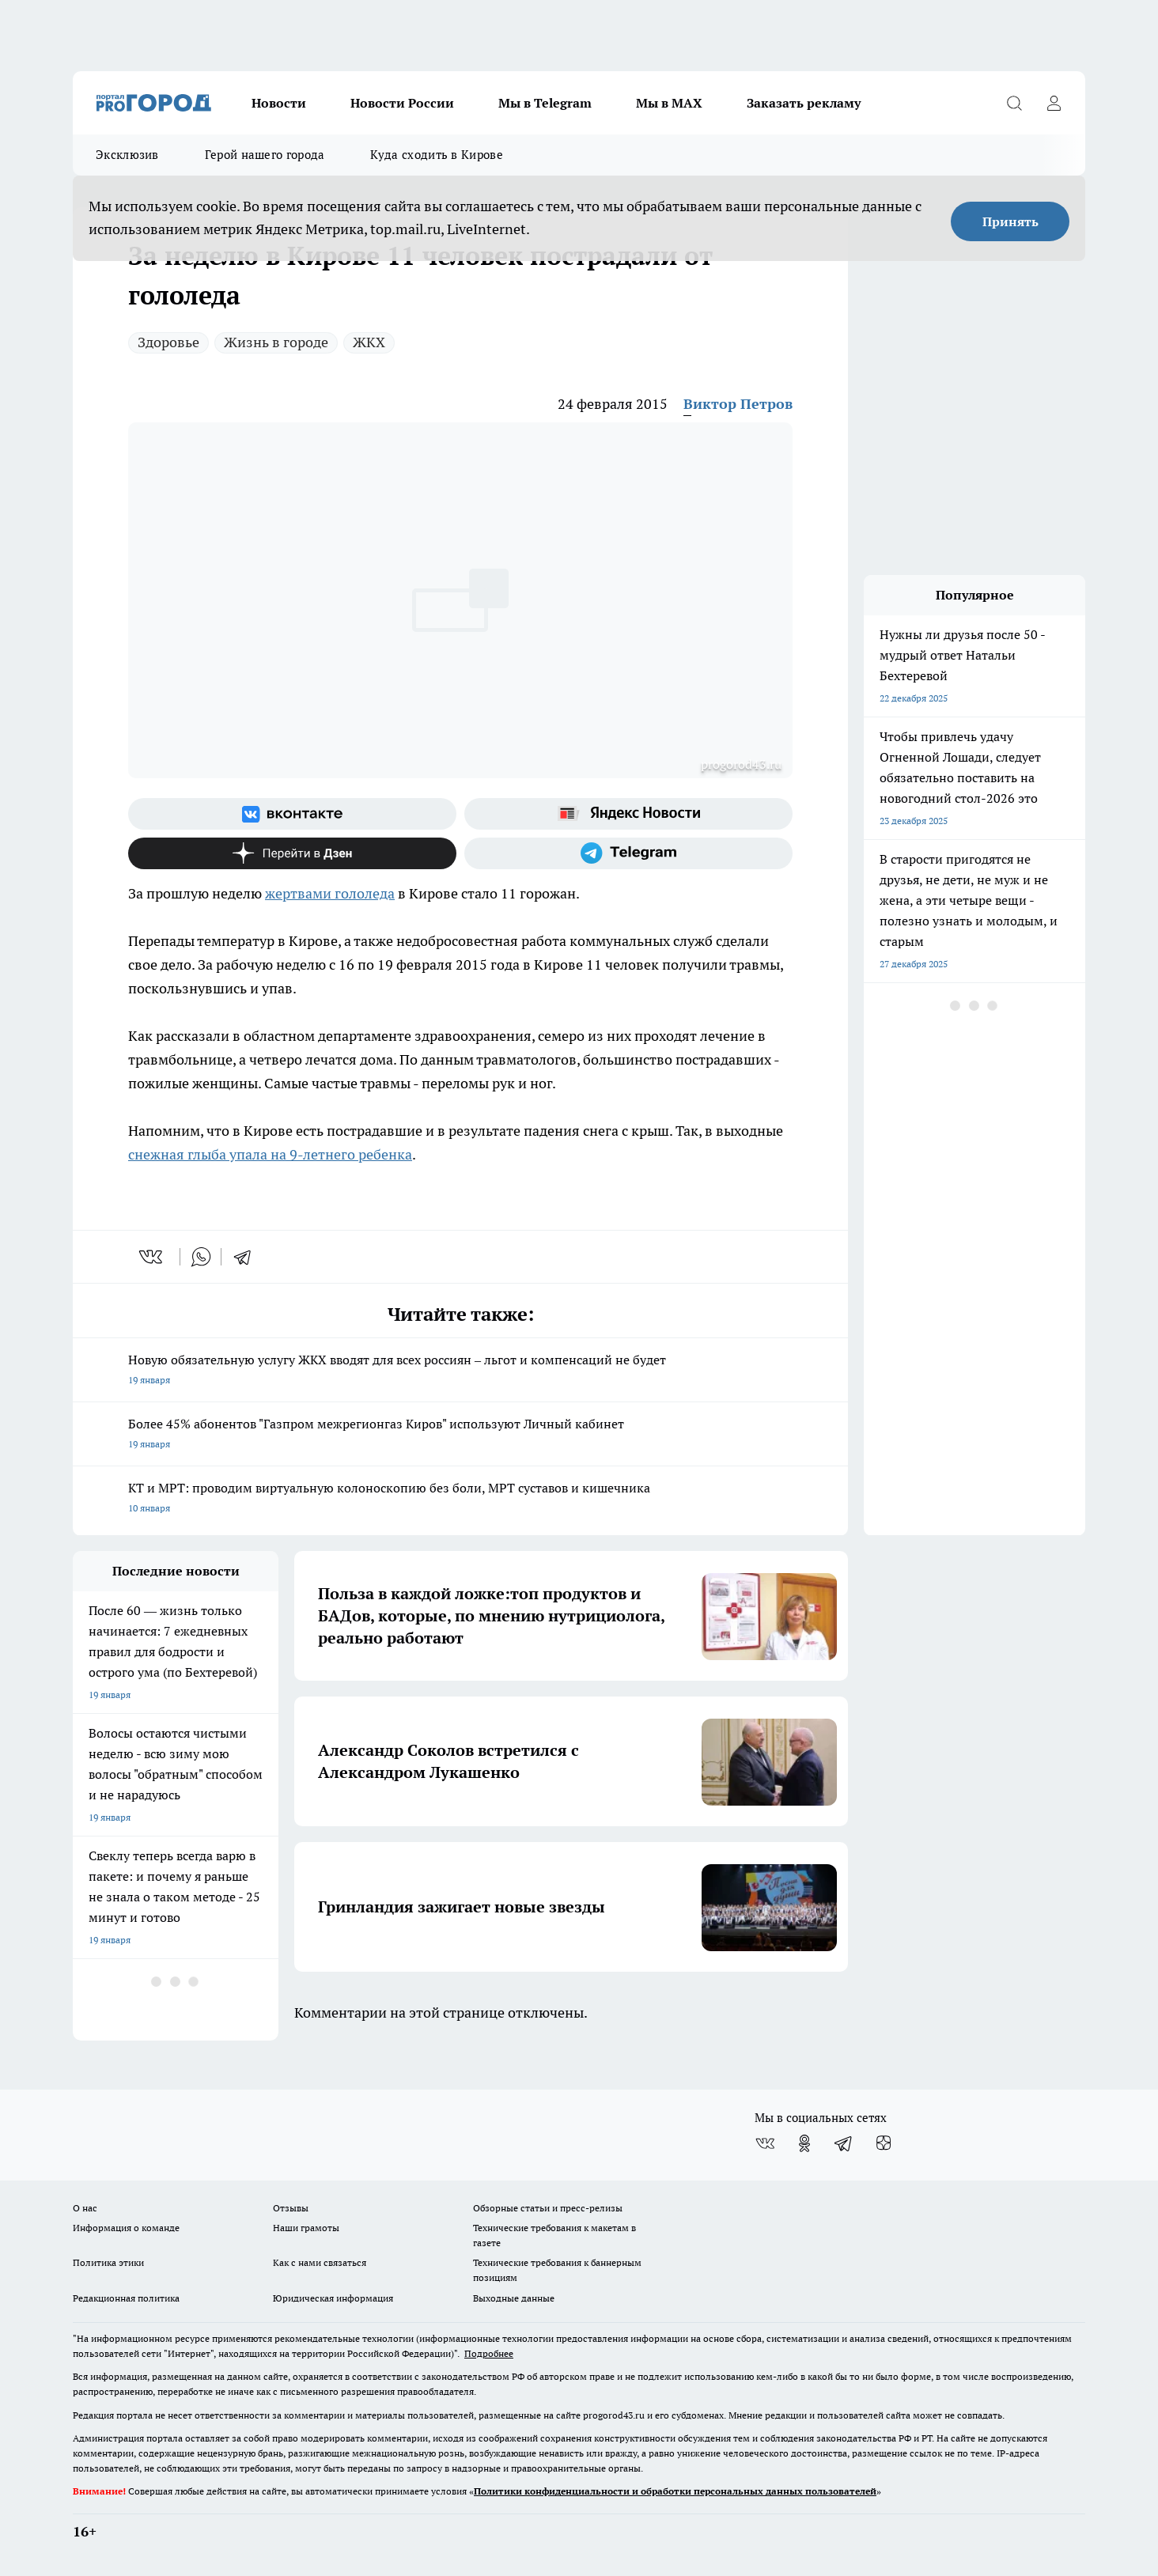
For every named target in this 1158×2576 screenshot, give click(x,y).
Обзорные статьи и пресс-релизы (548, 2208)
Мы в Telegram (545, 103)
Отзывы (290, 2208)
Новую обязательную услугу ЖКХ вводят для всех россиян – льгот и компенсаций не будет (460, 1371)
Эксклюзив (127, 154)
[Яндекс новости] (628, 814)
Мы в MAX (669, 103)
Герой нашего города (265, 154)
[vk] (152, 1257)
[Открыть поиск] (1014, 103)
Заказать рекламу (804, 103)
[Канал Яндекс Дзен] (292, 853)
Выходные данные (513, 2298)
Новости (279, 103)
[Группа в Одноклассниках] (804, 2143)
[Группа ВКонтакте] (292, 814)
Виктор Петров (738, 404)
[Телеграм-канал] (628, 853)
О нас (85, 2208)
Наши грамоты (306, 2228)
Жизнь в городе (276, 342)
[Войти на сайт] (1053, 103)
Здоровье (168, 342)
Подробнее (488, 2353)
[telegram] (247, 1257)
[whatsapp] (201, 1257)
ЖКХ (369, 342)
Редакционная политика (126, 2298)
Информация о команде (126, 2228)
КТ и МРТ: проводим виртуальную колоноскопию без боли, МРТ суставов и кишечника (460, 1499)
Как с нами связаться (319, 2262)
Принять (1010, 221)
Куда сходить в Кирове (436, 154)
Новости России (402, 103)
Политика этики (108, 2262)
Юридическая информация (333, 2298)
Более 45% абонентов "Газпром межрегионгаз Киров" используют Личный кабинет (460, 1435)
